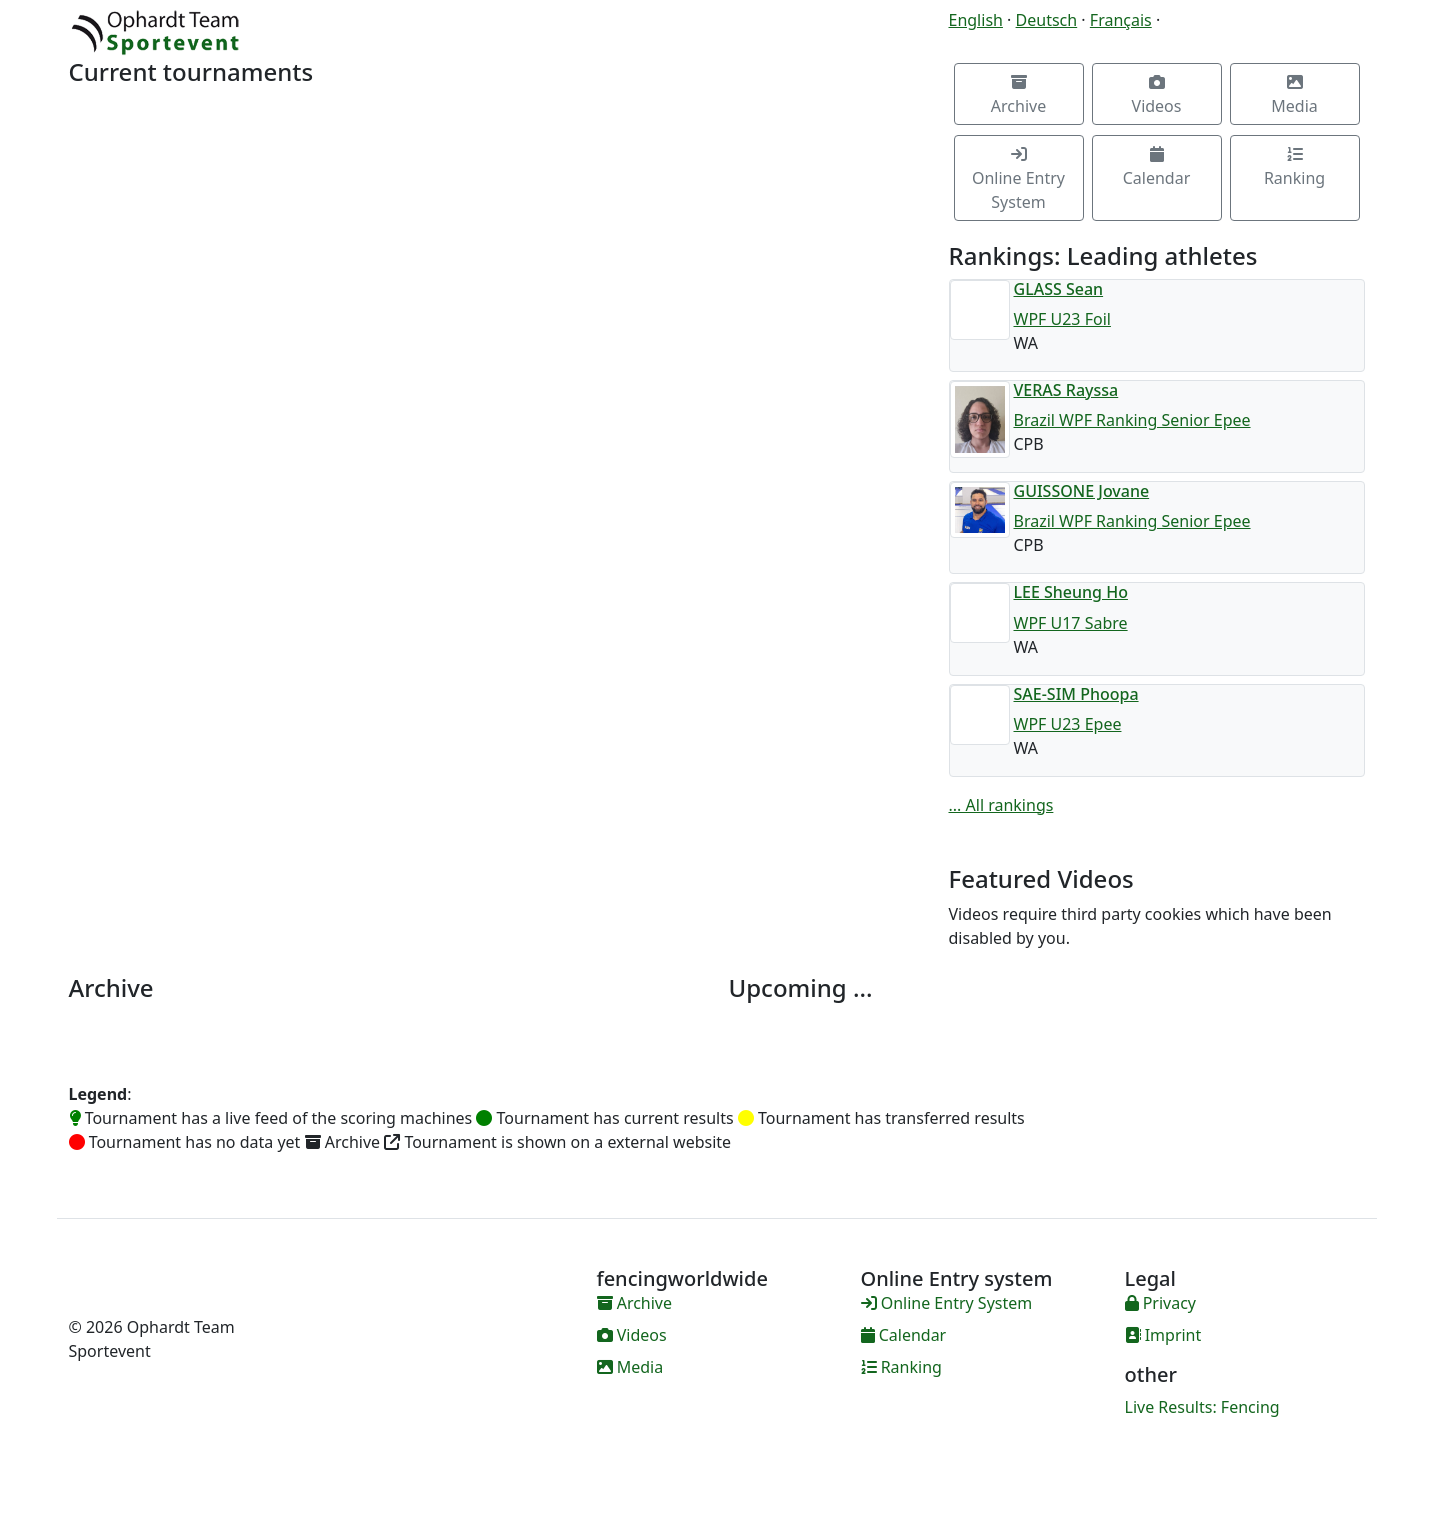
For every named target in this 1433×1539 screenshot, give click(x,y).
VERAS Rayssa (1066, 390)
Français (1121, 20)
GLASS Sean (1059, 289)
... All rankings (1001, 805)
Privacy (1161, 1303)
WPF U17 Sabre (1071, 623)
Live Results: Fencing (1202, 1407)
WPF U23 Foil (1062, 319)
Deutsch (1047, 20)
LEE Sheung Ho (1071, 592)
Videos (1157, 95)
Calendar (1157, 167)
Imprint (1163, 1335)
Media (1294, 95)
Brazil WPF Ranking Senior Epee (1132, 420)
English (976, 20)
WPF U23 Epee (1068, 724)
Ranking (1294, 167)
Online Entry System (1018, 179)
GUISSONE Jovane (1082, 491)
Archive (1018, 95)
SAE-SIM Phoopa (1076, 694)
